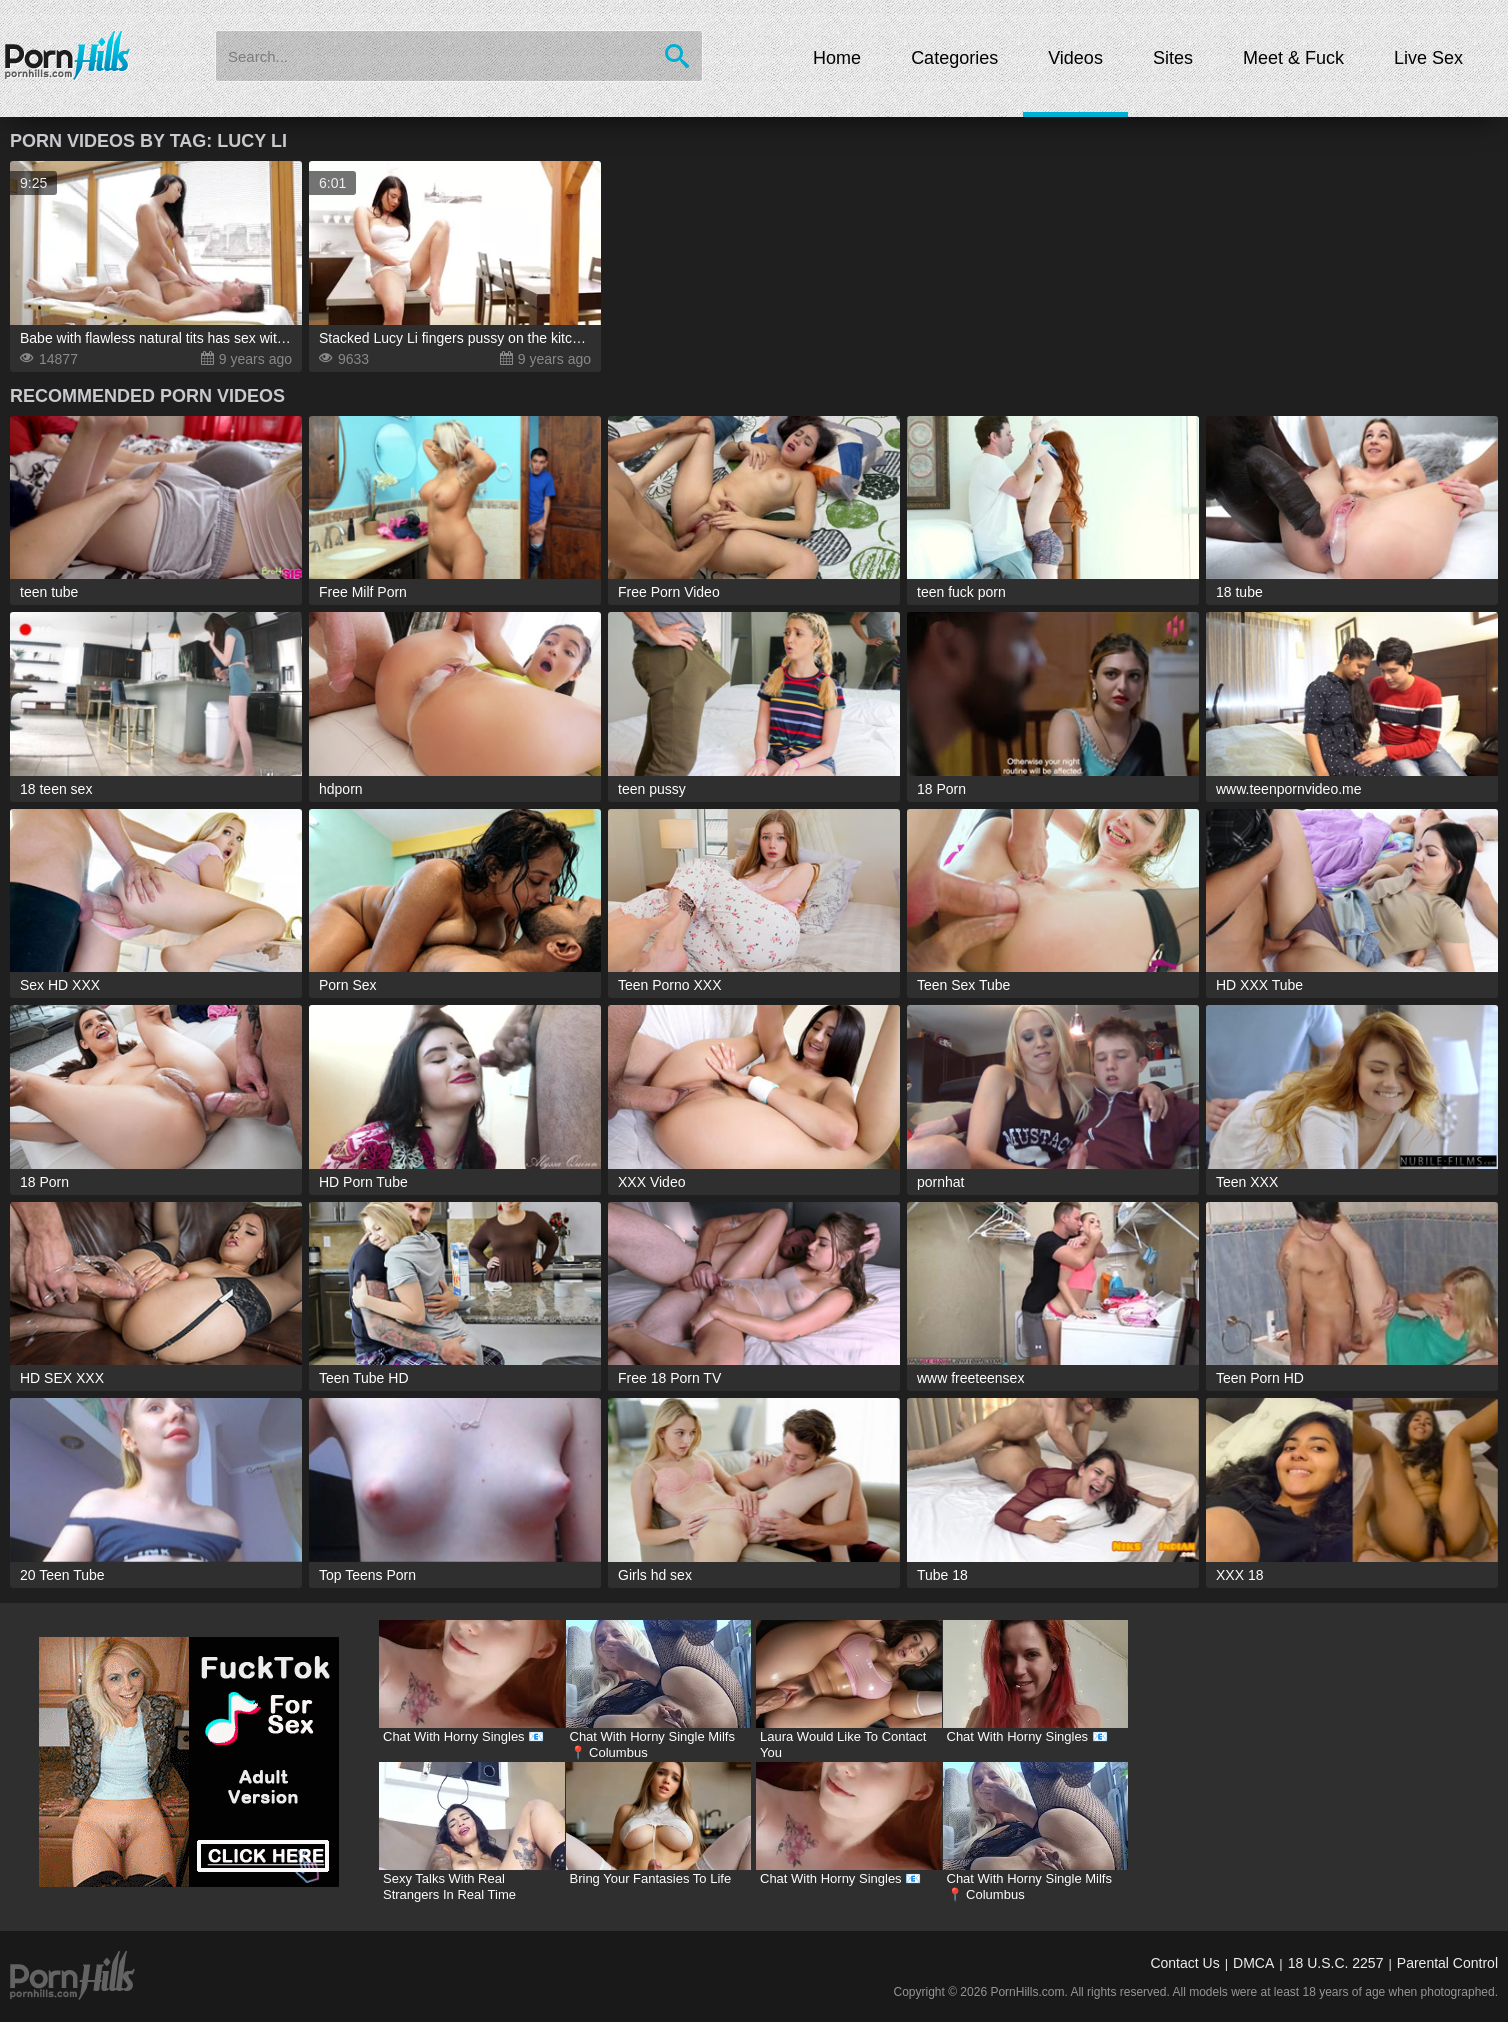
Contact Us (1184, 1963)
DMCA (1253, 1963)
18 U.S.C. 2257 (1336, 1963)
